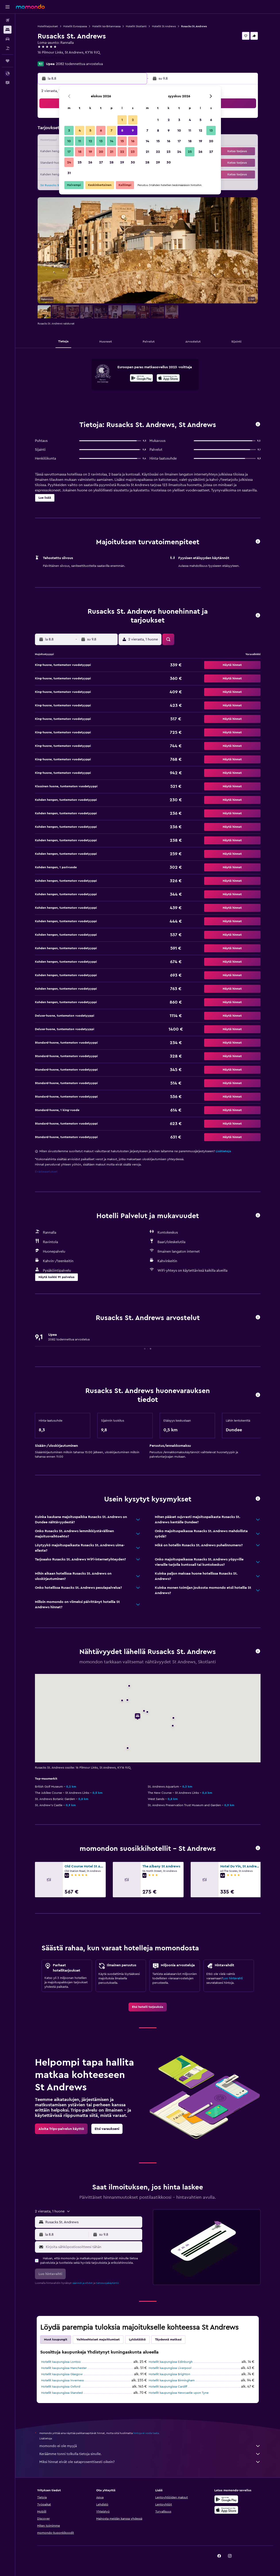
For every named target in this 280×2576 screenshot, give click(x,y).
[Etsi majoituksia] (7, 29)
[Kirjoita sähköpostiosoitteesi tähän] (93, 2247)
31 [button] (69, 173)
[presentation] (168, 378)
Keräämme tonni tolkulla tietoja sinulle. (150, 2454)
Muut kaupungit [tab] (55, 2339)
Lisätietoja (223, 1151)
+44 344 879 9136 (51, 57)
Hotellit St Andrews (164, 26)
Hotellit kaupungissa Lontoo (61, 2361)
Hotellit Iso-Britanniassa (106, 26)
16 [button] (132, 141)
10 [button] (69, 141)
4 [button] (80, 130)
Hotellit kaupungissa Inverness (62, 2380)
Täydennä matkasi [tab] (168, 2339)
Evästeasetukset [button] (46, 1171)
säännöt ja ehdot (82, 2283)
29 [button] (122, 162)
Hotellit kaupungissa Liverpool (170, 2368)
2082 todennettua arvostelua (79, 64)
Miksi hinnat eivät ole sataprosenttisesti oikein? (150, 2462)
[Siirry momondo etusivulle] (30, 6)
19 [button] (90, 151)
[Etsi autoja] (7, 38)
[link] (147, 2007)
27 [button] (101, 162)
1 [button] (122, 120)
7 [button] (111, 130)
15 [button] (122, 141)
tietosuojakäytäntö (107, 2283)
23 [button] (133, 151)
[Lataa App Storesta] (168, 378)
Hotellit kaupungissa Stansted (62, 2392)
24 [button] (69, 162)
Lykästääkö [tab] (137, 2339)
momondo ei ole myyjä (150, 2446)
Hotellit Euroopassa (75, 26)
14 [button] (111, 141)
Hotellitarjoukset (48, 26)
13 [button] (101, 141)
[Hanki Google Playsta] (141, 378)
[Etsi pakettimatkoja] (7, 48)
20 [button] (101, 151)
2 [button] (133, 120)
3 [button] (69, 130)
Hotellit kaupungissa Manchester (64, 2368)
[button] (7, 7)
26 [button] (90, 162)
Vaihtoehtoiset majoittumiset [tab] (98, 2339)
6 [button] (101, 130)
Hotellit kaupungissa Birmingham (172, 2380)
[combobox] (92, 2222)
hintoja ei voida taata (146, 2433)
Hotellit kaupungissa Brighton (169, 2374)
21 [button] (111, 151)
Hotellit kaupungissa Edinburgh (171, 2361)
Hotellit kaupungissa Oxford (60, 2386)
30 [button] (133, 162)
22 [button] (122, 151)
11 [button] (79, 141)
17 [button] (69, 151)
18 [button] (79, 151)
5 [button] (90, 130)
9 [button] (133, 130)
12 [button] (90, 141)
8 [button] (122, 130)
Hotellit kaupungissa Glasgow (62, 2374)
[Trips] (7, 60)
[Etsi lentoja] (7, 20)
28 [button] (111, 162)
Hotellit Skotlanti (136, 26)
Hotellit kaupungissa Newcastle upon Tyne (179, 2392)
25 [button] (80, 162)
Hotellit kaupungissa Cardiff (168, 2386)
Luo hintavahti (233, 1978)
